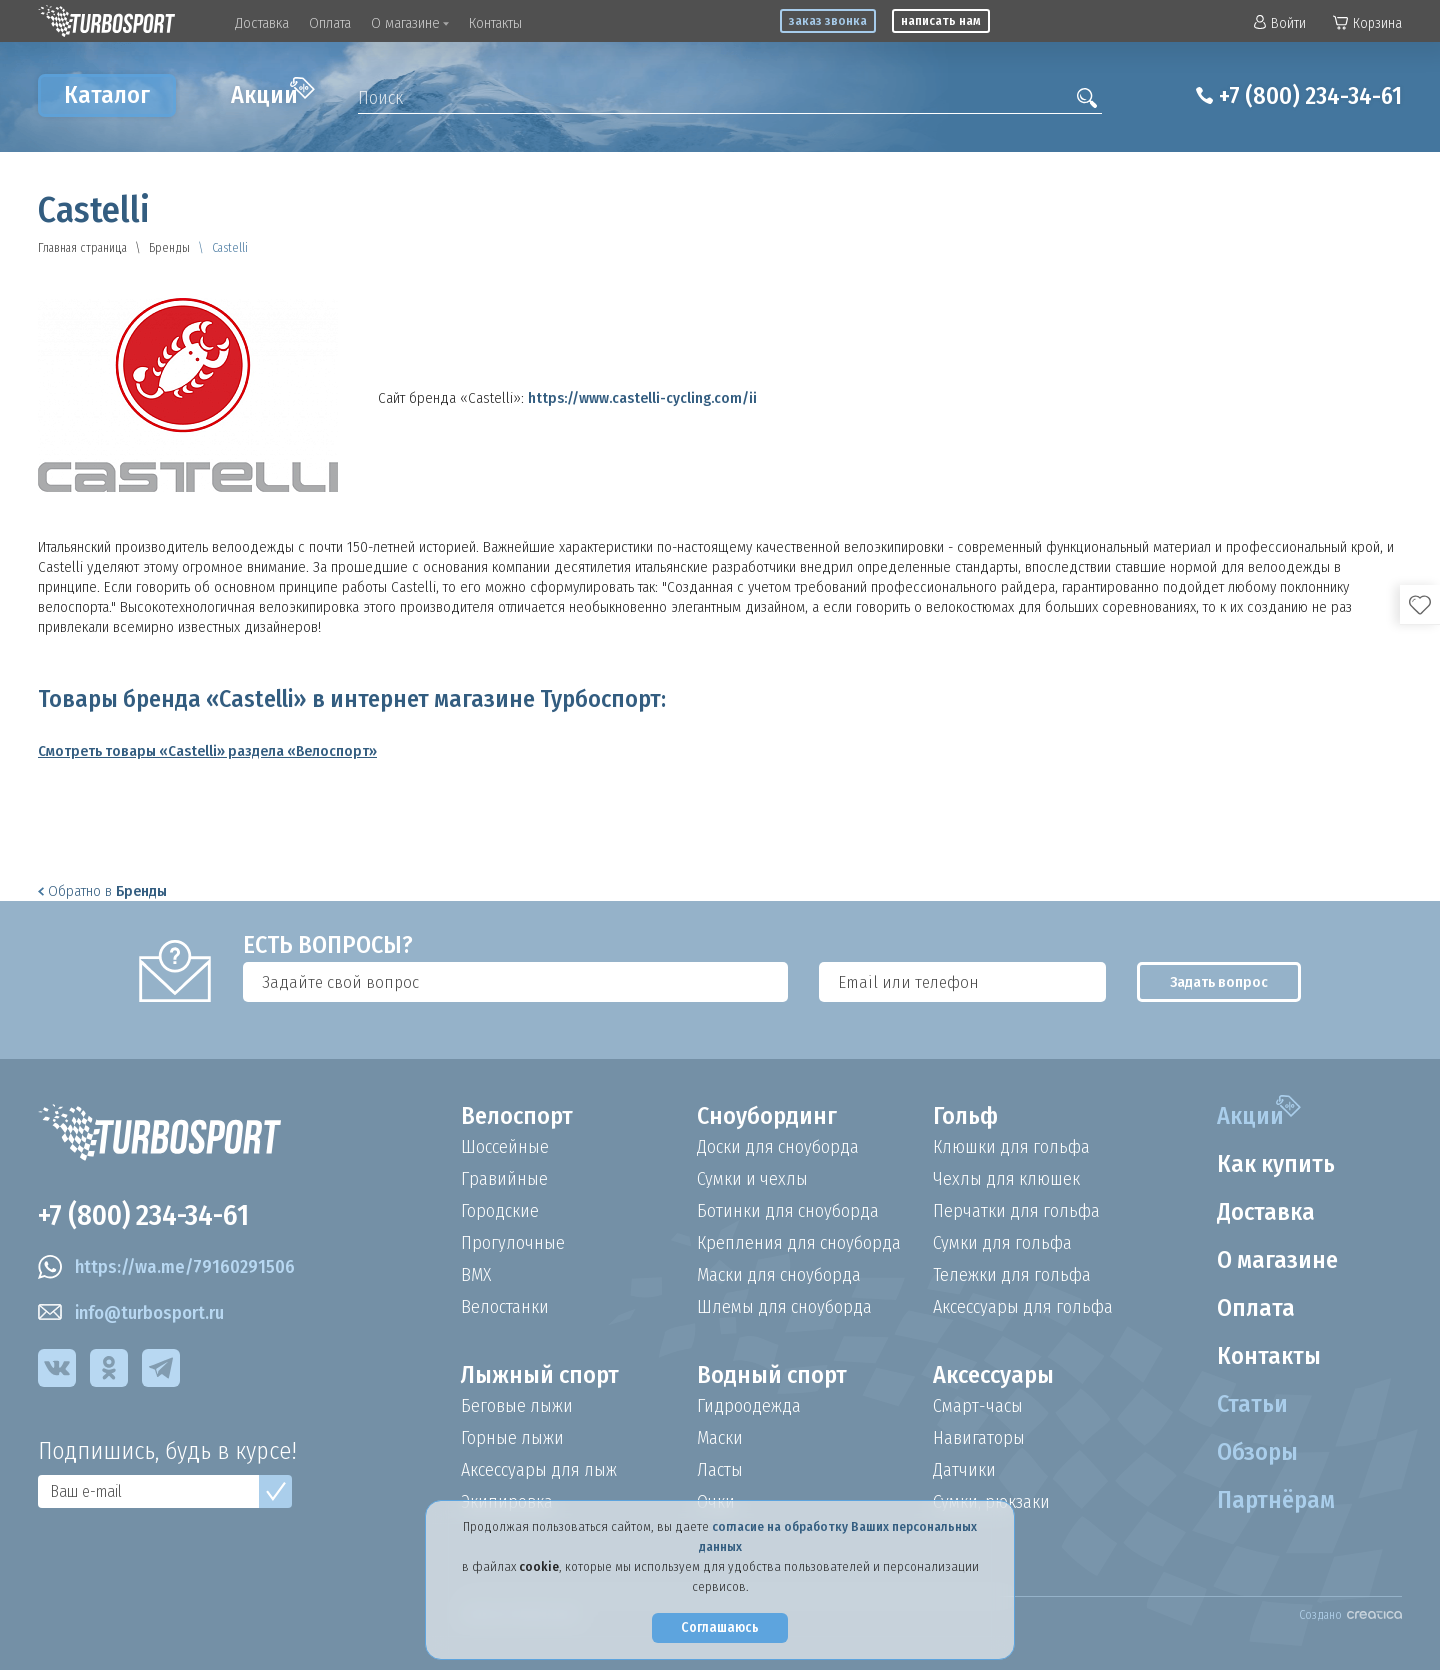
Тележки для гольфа (1012, 1275)
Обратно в (102, 891)
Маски (720, 1438)
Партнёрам (1276, 1500)
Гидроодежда (749, 1406)
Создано (1350, 1615)
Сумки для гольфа (1002, 1243)
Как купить (1276, 1164)
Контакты (495, 23)
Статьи (1252, 1404)
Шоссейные (505, 1147)
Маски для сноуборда (779, 1275)
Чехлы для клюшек (1006, 1179)
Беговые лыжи (517, 1406)
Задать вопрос (1219, 982)
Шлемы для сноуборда (784, 1307)
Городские (500, 1211)
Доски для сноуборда (778, 1147)
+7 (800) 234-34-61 (1310, 96)
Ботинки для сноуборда (788, 1211)
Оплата (330, 23)
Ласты (720, 1470)
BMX (476, 1275)
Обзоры (1257, 1452)
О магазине (410, 23)
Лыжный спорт (540, 1375)
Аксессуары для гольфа (1023, 1307)
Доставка (262, 23)
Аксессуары (993, 1375)
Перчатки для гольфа (1016, 1211)
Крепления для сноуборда (799, 1243)
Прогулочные (513, 1243)
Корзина (1367, 23)
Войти (1280, 23)
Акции (273, 93)
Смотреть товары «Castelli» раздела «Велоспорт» (207, 751)
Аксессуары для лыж (539, 1470)
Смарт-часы (978, 1406)
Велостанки (505, 1307)
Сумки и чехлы (752, 1179)
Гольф (965, 1116)
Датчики (964, 1470)
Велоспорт (517, 1116)
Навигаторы (979, 1438)
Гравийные (504, 1179)
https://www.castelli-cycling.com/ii (642, 398)
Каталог (107, 95)
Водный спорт (772, 1375)
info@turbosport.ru (131, 1313)
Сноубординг (767, 1116)
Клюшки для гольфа (1011, 1147)
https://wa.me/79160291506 (166, 1267)
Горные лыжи (512, 1438)
